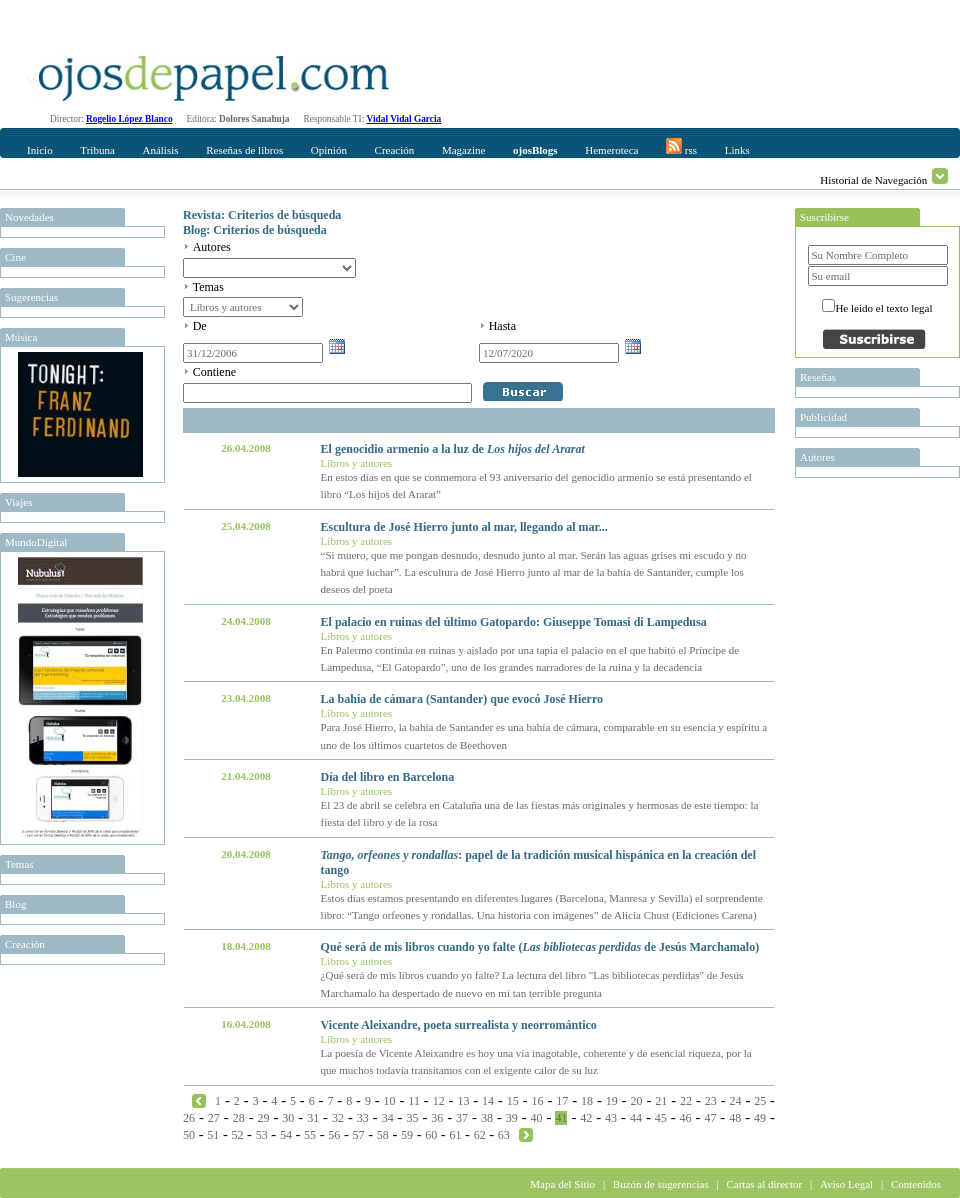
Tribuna (97, 150)
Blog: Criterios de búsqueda (255, 230)
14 (488, 1101)
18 (587, 1101)
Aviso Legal (846, 1184)
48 (735, 1118)
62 (480, 1135)
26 (189, 1118)
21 (661, 1101)
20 (637, 1101)
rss (681, 147)
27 (214, 1118)
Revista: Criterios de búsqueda (262, 215)
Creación (395, 150)
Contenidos (916, 1184)
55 (310, 1135)
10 (390, 1101)
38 (487, 1118)
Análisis (160, 150)
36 (437, 1118)
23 (711, 1101)
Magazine (463, 150)
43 (611, 1118)
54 (286, 1135)
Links (737, 150)
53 (262, 1135)
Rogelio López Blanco (129, 119)
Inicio (40, 150)
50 (189, 1135)
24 (735, 1101)
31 (313, 1118)
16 (538, 1101)
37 (462, 1118)
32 (338, 1118)
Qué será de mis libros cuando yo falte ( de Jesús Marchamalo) (540, 947)
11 (414, 1101)
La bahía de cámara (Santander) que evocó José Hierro (462, 699)
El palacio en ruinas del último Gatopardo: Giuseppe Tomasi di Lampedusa (514, 622)
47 (710, 1118)
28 (239, 1118)
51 (213, 1135)
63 (504, 1135)
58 (383, 1135)
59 (407, 1135)
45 (661, 1118)
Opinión (329, 150)
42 (586, 1118)
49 (760, 1118)
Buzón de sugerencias (661, 1184)
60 (431, 1135)
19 (612, 1101)
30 (288, 1118)
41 (561, 1118)
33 (363, 1118)
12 (439, 1101)
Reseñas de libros (244, 150)
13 (463, 1101)
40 (537, 1118)
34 (388, 1118)
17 (562, 1101)
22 (686, 1101)
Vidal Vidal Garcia (404, 119)
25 (760, 1101)
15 (513, 1101)
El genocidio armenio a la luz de (453, 449)
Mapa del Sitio (562, 1184)
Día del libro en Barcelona (388, 777)
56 (334, 1135)
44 (636, 1118)
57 (359, 1135)
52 (237, 1135)
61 (455, 1135)
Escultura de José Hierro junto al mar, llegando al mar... (464, 527)
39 (512, 1118)
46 (686, 1118)
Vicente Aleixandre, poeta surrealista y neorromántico (459, 1025)
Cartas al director (764, 1184)
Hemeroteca (611, 150)
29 (263, 1118)
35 (412, 1118)
